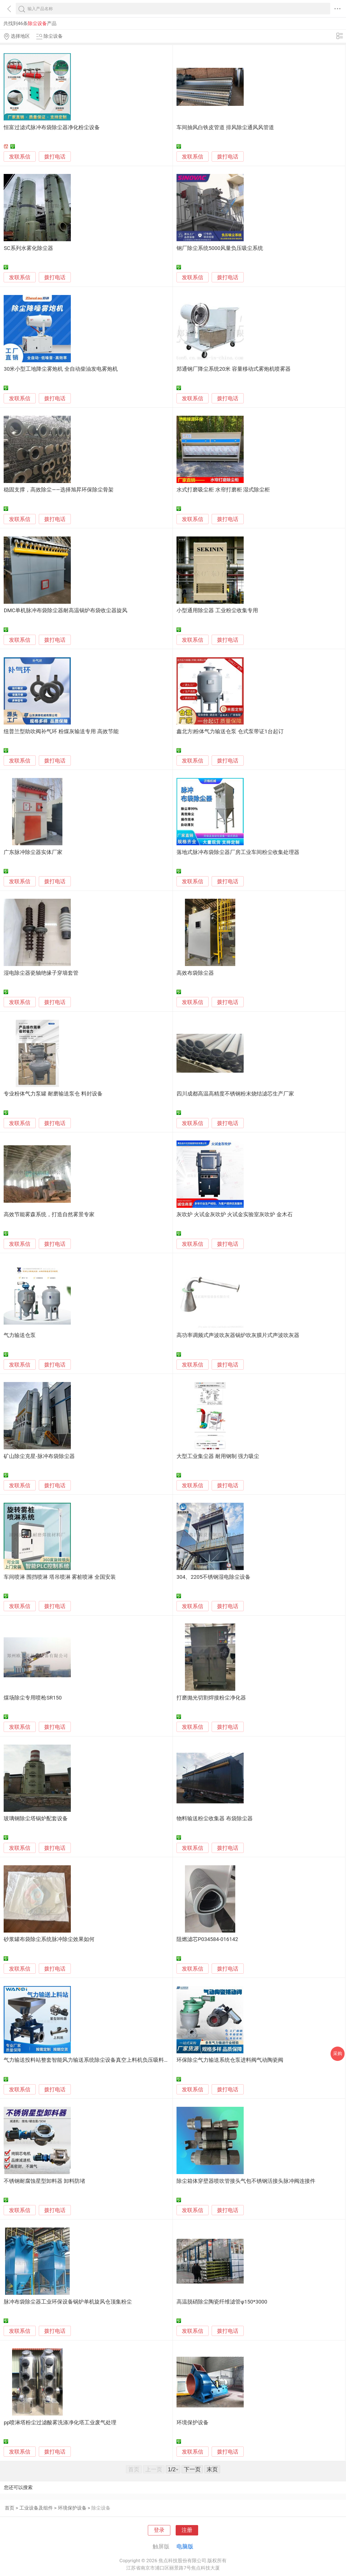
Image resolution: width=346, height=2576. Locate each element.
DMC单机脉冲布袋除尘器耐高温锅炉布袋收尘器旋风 (65, 610)
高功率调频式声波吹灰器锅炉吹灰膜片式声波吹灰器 (238, 1335)
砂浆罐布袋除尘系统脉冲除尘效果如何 (49, 1939)
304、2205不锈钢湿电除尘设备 (214, 1577)
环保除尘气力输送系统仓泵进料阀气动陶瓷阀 (230, 2060)
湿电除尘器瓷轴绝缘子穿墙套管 (41, 973)
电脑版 (185, 2546)
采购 (337, 2053)
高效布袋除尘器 (195, 973)
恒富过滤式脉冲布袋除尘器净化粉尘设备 (52, 127)
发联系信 (19, 157)
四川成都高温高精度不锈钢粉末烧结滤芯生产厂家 (235, 1094)
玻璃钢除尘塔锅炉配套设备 (36, 1818)
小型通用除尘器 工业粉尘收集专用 (217, 610)
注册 (187, 2530)
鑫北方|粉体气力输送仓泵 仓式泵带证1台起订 (230, 731)
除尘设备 (100, 2508)
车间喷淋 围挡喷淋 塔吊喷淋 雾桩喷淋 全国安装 (60, 1577)
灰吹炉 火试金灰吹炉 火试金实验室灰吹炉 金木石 (235, 1214)
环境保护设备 (193, 2423)
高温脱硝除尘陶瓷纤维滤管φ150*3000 (222, 2302)
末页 (212, 2469)
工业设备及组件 (36, 2508)
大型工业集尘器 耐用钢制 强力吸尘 (218, 1456)
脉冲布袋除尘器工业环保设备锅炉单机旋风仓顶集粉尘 (68, 2302)
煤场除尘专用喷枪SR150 (33, 1698)
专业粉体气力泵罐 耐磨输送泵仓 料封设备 (53, 1094)
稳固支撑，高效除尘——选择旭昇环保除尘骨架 (58, 490)
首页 (9, 2508)
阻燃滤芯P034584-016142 (207, 1939)
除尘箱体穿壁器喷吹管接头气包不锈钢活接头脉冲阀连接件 (246, 2181)
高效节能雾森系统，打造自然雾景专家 (49, 1214)
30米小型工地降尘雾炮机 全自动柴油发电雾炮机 (61, 369)
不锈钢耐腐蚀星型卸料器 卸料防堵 (44, 2181)
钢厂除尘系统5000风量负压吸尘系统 (220, 248)
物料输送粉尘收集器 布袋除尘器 (215, 1818)
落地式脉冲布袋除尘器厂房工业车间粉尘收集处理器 (238, 852)
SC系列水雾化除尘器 (28, 248)
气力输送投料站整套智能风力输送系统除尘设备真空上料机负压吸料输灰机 (92, 2060)
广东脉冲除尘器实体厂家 (33, 852)
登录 (159, 2530)
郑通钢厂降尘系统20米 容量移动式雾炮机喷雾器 (234, 369)
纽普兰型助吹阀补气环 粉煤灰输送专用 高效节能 (61, 731)
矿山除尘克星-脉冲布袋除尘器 (39, 1456)
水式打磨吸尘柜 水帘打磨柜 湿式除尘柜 (223, 490)
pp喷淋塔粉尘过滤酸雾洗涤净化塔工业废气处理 (60, 2423)
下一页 (192, 2469)
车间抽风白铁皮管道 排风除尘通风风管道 (225, 127)
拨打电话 (54, 157)
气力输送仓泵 (20, 1335)
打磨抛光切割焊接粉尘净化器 (211, 1698)
